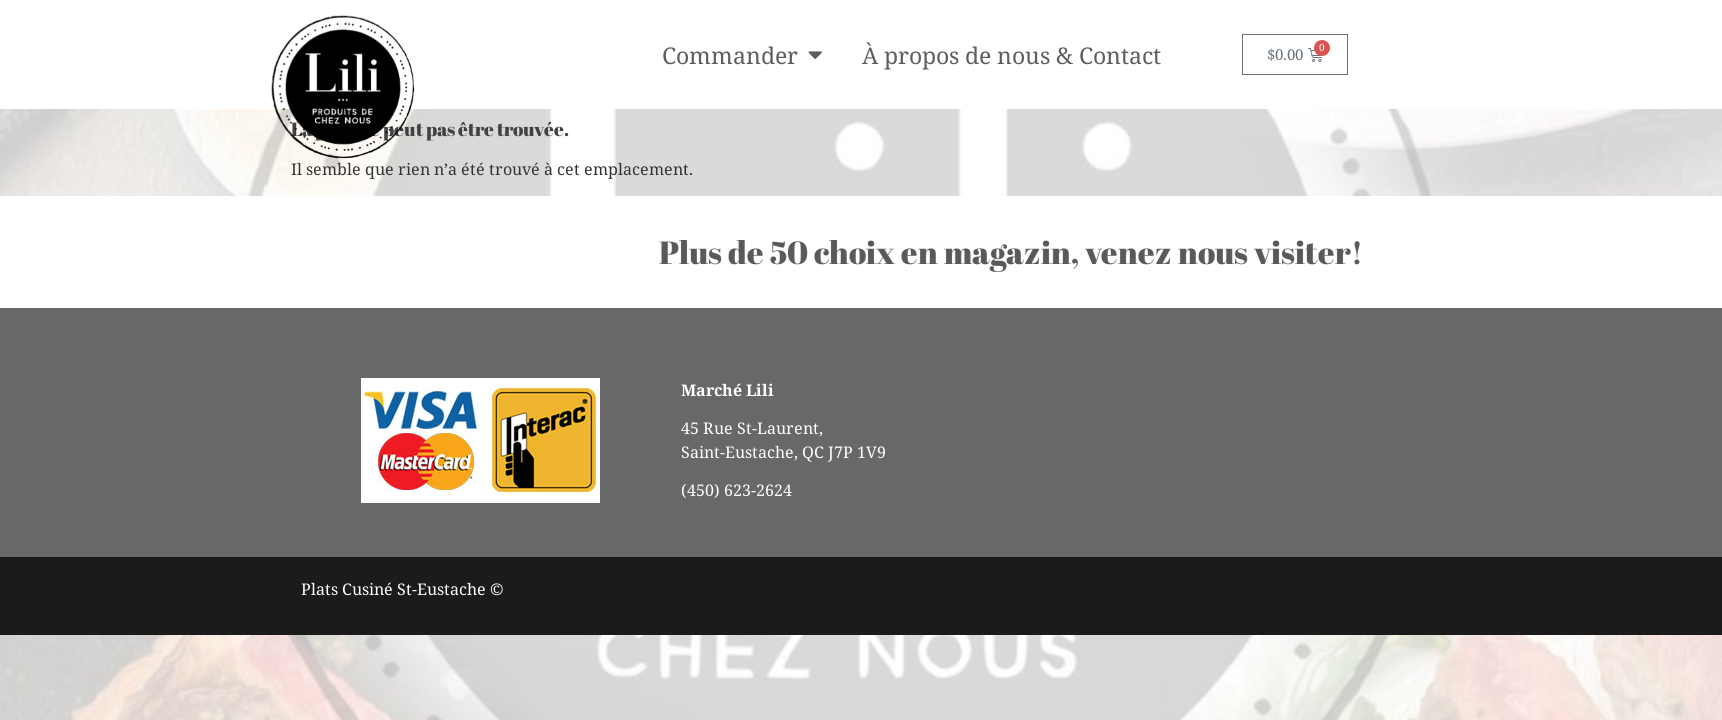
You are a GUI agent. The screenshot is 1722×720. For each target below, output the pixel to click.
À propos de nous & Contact (1011, 55)
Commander (742, 54)
